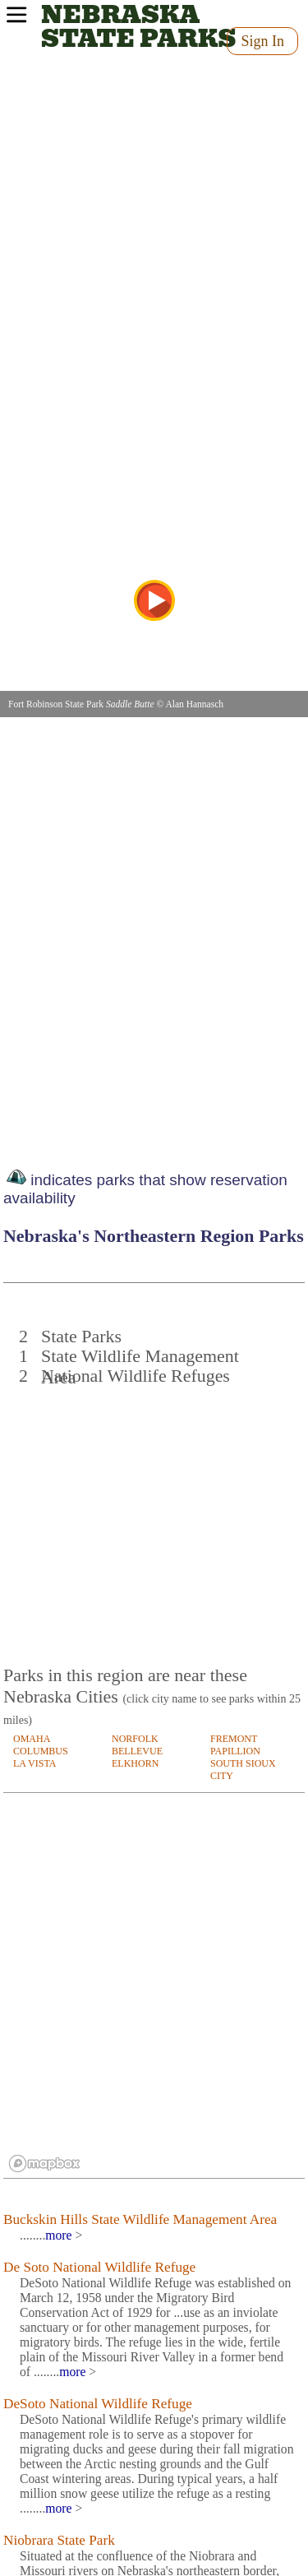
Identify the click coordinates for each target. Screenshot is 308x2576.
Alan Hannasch (194, 704)
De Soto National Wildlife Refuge (99, 2267)
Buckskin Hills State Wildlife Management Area (140, 2219)
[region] (154, 1986)
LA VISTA (35, 1763)
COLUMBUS (40, 1751)
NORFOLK (135, 1738)
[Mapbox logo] (44, 2163)
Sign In (262, 41)
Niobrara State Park (59, 2540)
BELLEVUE (137, 1751)
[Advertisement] (155, 1517)
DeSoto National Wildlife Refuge (97, 2404)
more (58, 2235)
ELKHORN (135, 1763)
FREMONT (233, 1738)
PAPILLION (235, 1751)
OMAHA (31, 1738)
